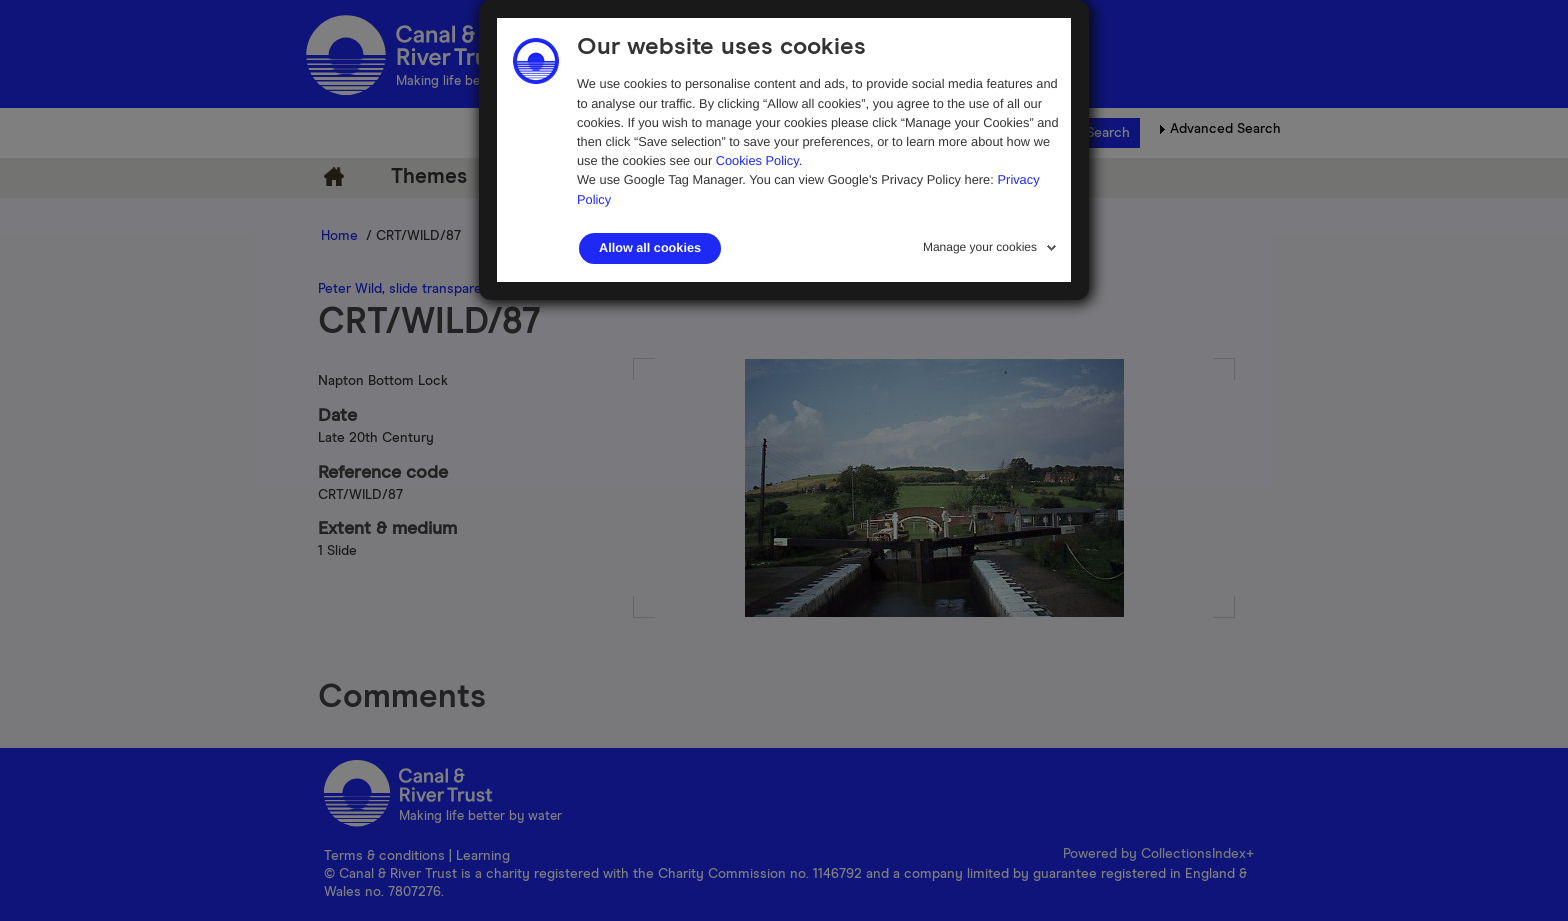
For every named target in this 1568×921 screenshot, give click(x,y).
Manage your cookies (980, 247)
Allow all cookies (650, 248)
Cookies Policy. (759, 160)
